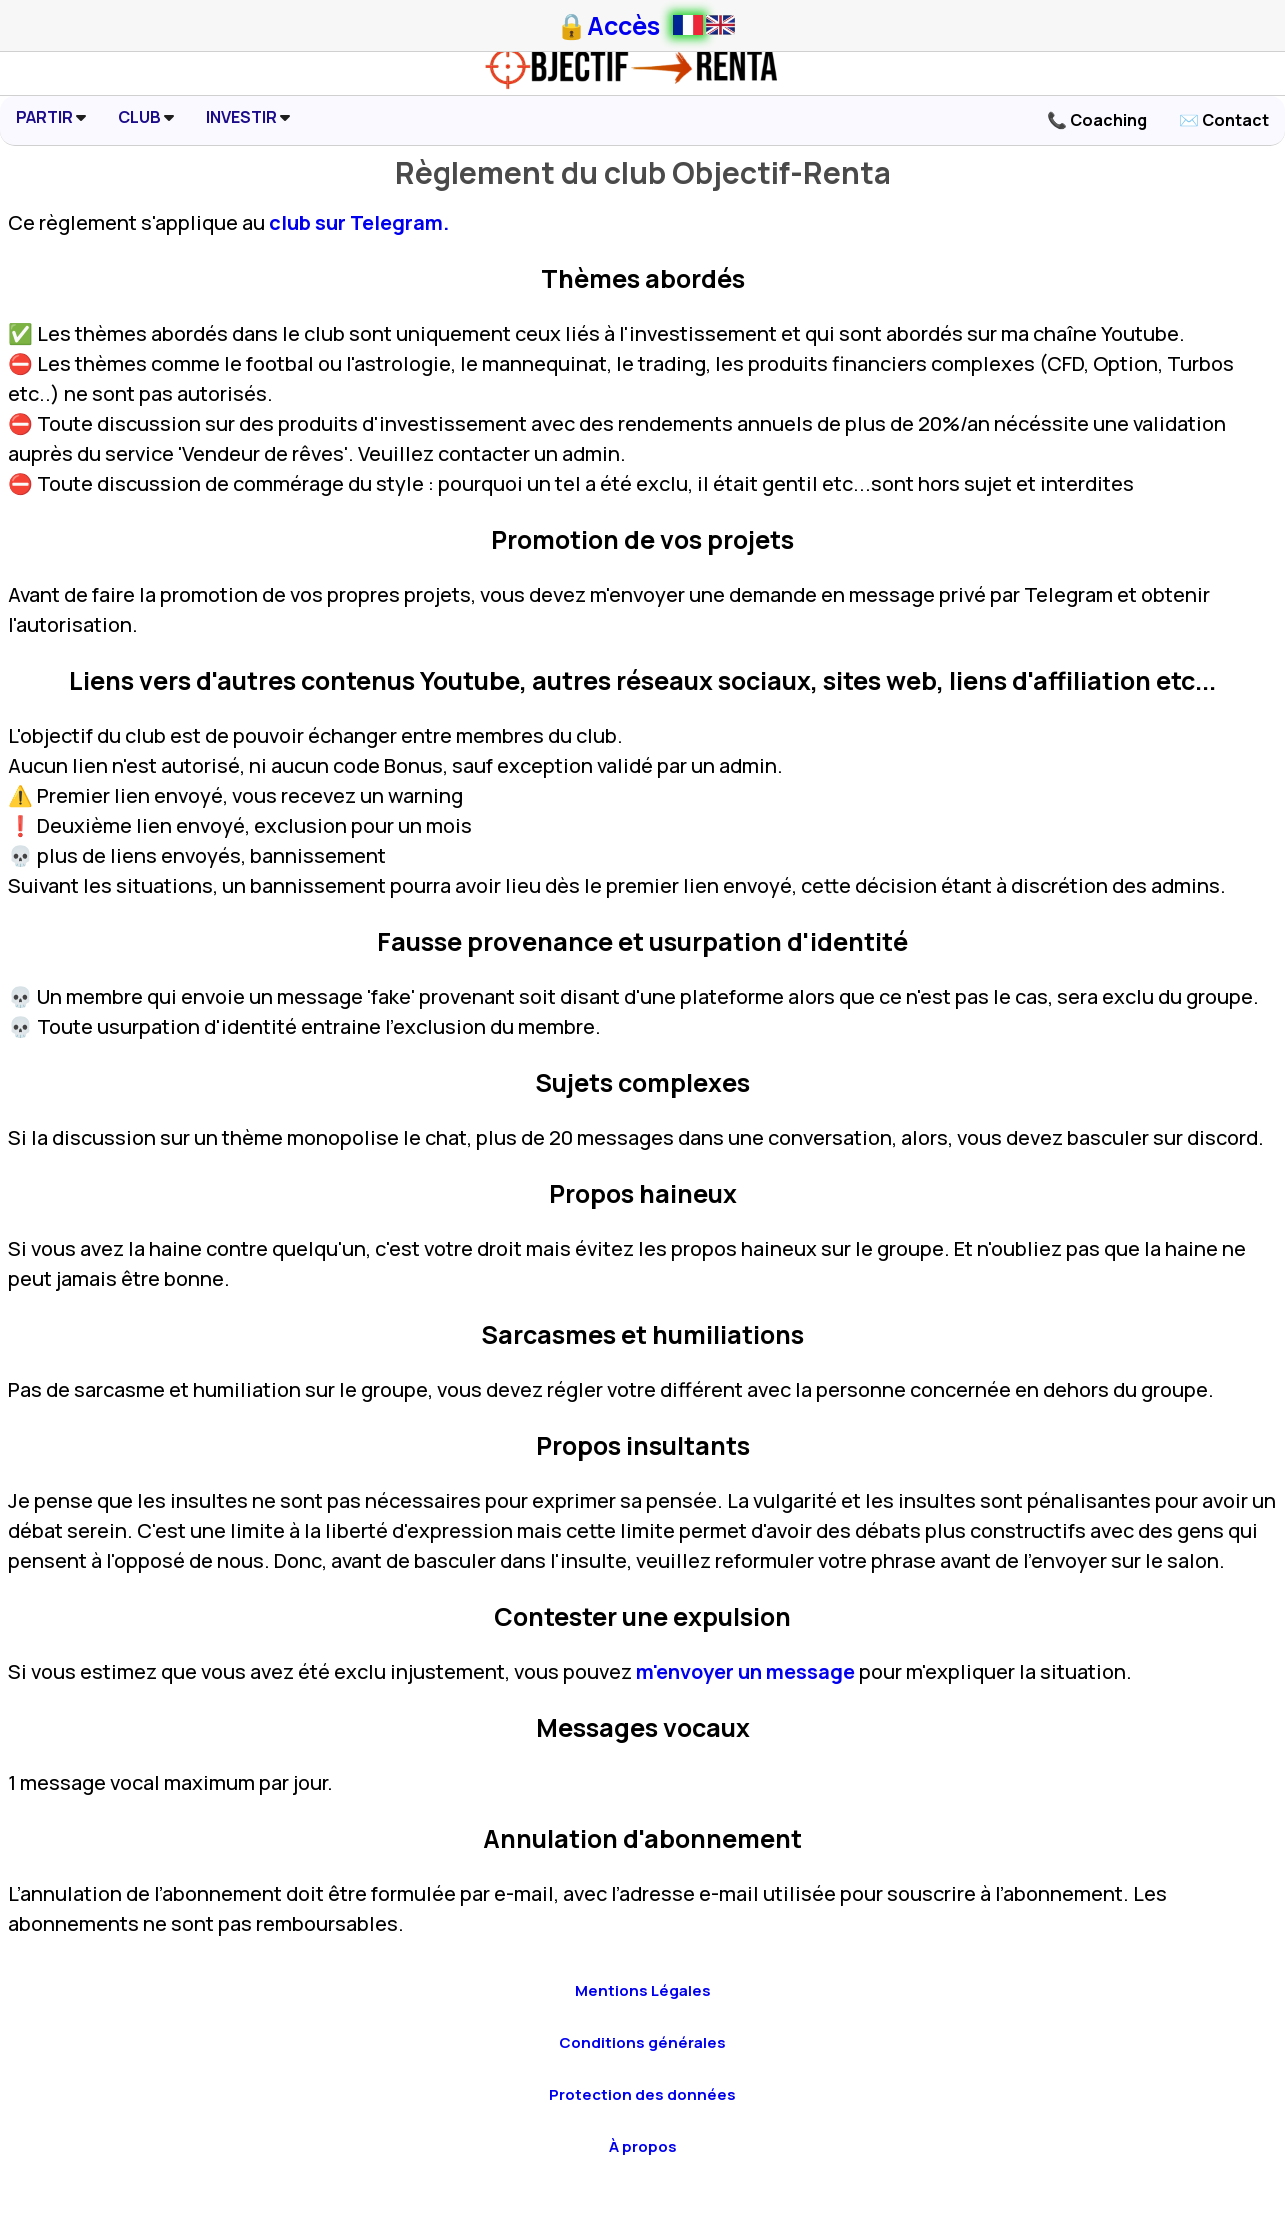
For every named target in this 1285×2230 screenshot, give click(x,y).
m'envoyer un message (745, 1671)
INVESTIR (248, 117)
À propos (643, 2146)
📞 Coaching (1097, 120)
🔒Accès (608, 25)
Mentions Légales (643, 1990)
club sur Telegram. (359, 222)
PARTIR (51, 117)
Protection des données (642, 2094)
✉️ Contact (1224, 120)
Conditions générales (642, 2042)
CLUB (146, 117)
